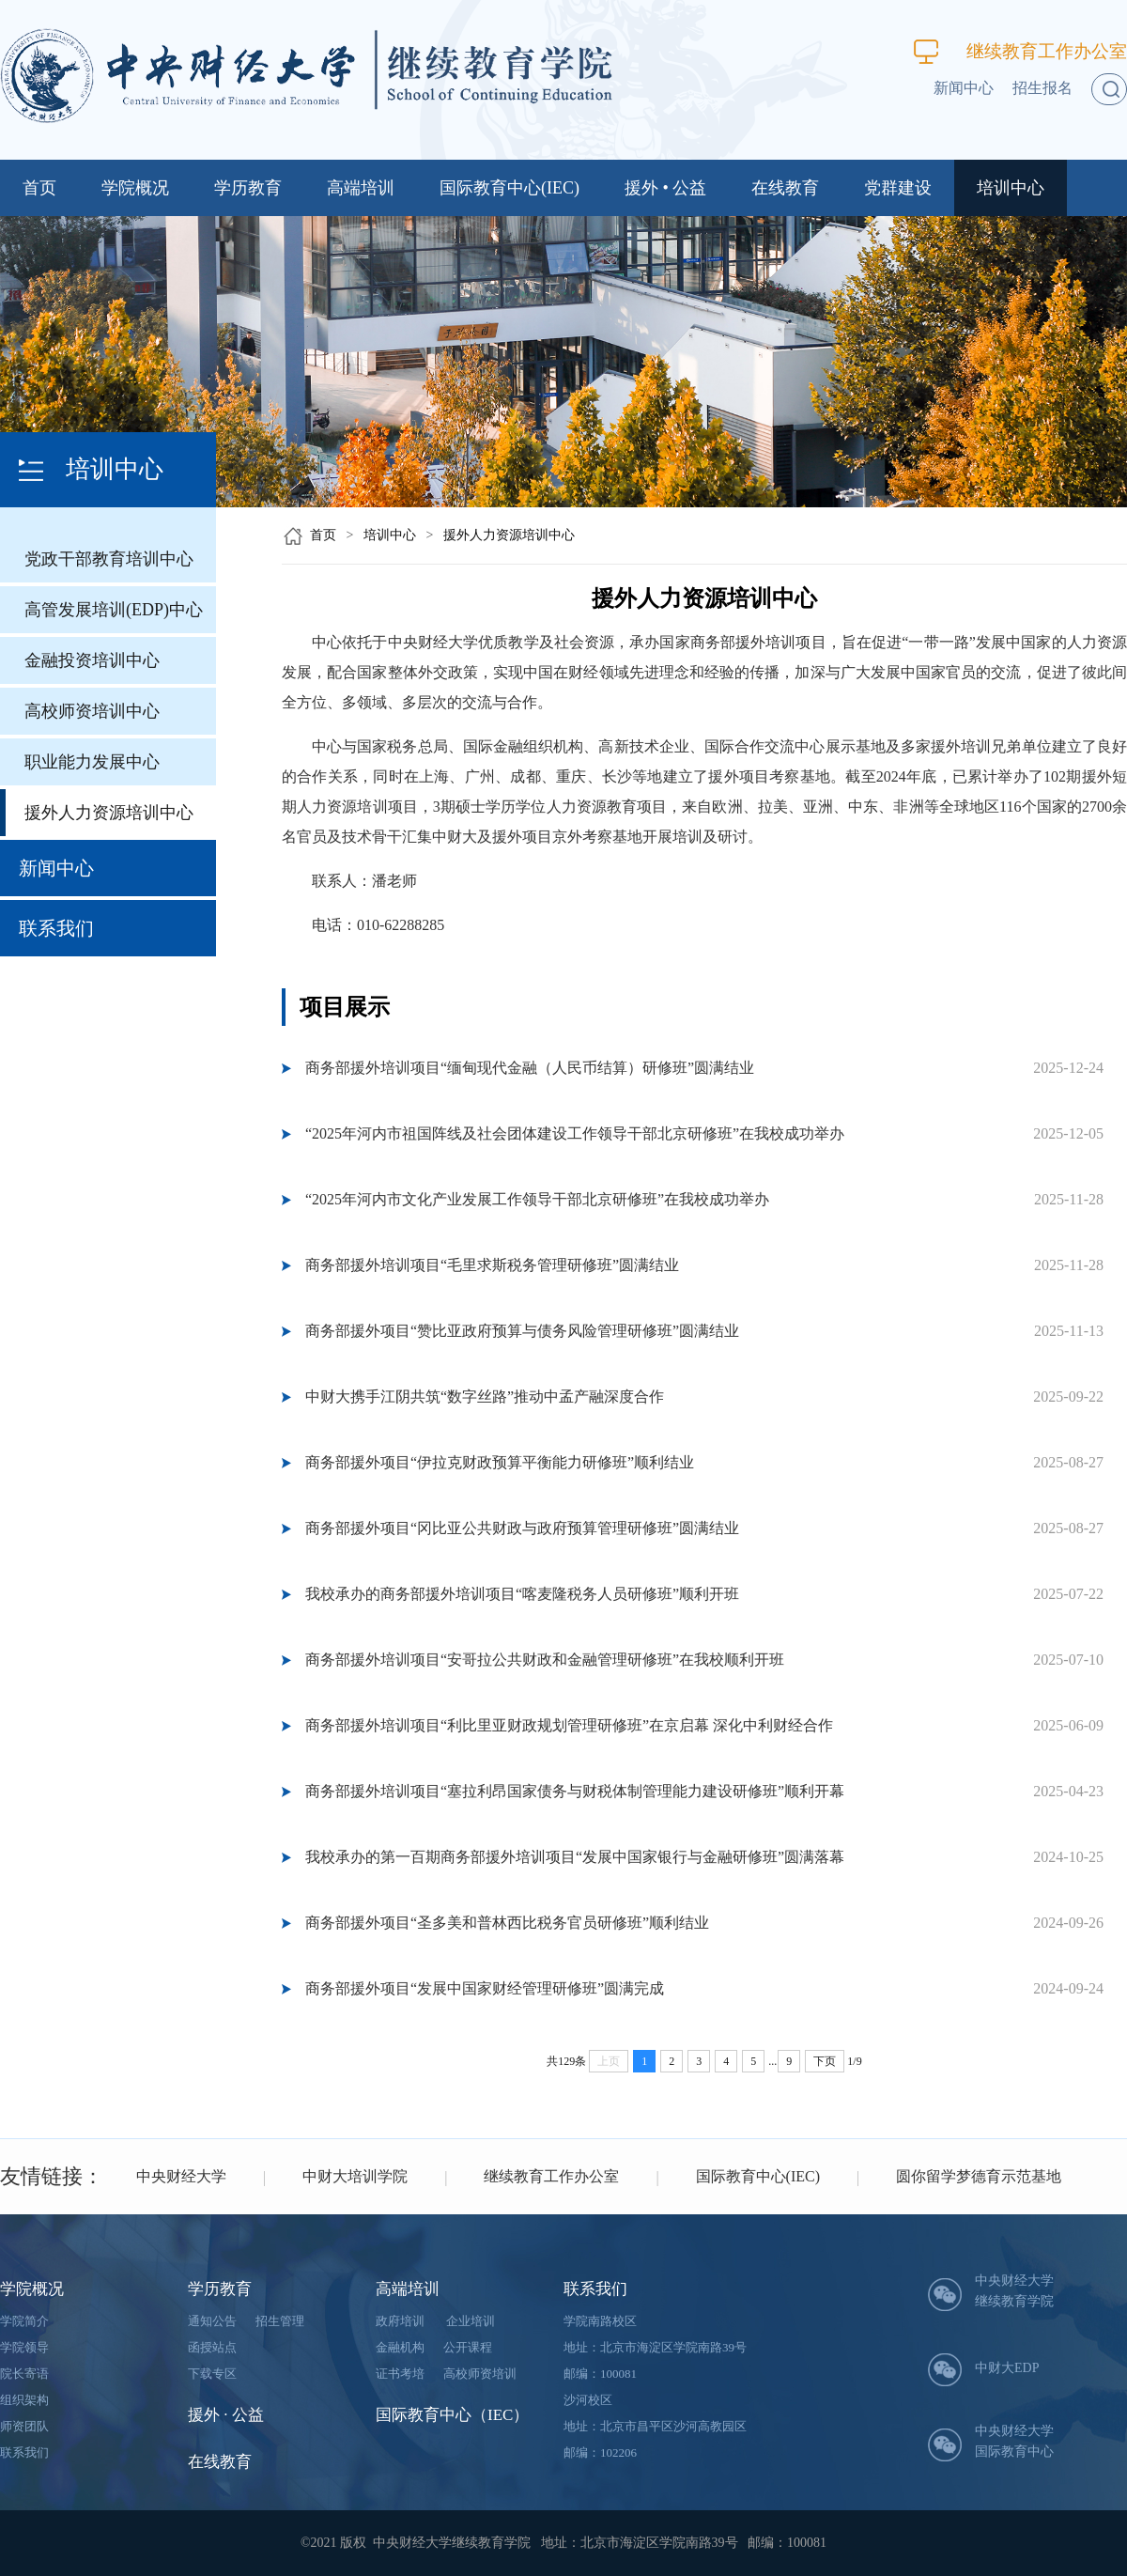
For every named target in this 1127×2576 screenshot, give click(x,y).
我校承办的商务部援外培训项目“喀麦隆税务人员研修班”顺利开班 (522, 1594)
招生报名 (1042, 88)
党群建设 (898, 187)
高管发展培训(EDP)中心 (113, 609)
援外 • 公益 (665, 187)
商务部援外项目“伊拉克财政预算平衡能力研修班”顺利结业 (499, 1462)
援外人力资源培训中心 (108, 812)
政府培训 (400, 2321)
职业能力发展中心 (92, 762)
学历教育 (248, 187)
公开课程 (467, 2347)
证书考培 (400, 2374)
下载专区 (212, 2374)
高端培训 (360, 187)
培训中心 (1010, 187)
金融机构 (400, 2347)
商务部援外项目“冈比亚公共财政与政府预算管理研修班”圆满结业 (522, 1528)
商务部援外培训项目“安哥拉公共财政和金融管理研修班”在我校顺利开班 (544, 1660)
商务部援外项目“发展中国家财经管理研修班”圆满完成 (484, 1988)
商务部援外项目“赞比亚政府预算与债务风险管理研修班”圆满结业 (522, 1331)
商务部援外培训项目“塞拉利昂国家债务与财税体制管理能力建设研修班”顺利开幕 (574, 1791)
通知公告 (212, 2321)
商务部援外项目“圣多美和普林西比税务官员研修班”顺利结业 (507, 1923)
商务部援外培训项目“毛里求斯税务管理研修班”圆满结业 (492, 1265)
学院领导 (24, 2347)
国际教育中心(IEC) (509, 187)
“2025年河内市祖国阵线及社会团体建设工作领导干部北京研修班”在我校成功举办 (574, 1133)
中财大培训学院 (355, 2176)
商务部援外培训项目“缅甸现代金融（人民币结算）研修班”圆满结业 (529, 1068)
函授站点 (212, 2347)
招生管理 (279, 2321)
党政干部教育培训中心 (108, 559)
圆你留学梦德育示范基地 (978, 2176)
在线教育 (785, 187)
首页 (39, 187)
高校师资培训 (480, 2374)
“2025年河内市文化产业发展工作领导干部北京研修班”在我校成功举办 (537, 1199)
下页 (824, 2061)
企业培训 (470, 2321)
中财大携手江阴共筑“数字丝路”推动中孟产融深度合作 (484, 1396)
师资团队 (24, 2426)
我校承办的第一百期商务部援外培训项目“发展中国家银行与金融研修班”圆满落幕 (574, 1857)
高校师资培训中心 (92, 711)
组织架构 (24, 2400)
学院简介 (24, 2321)
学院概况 (135, 187)
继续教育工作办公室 (1020, 51)
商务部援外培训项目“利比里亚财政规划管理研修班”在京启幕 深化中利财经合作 (569, 1725)
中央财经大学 (181, 2176)
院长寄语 (24, 2374)
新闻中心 (964, 88)
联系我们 (56, 928)
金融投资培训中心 (92, 660)
